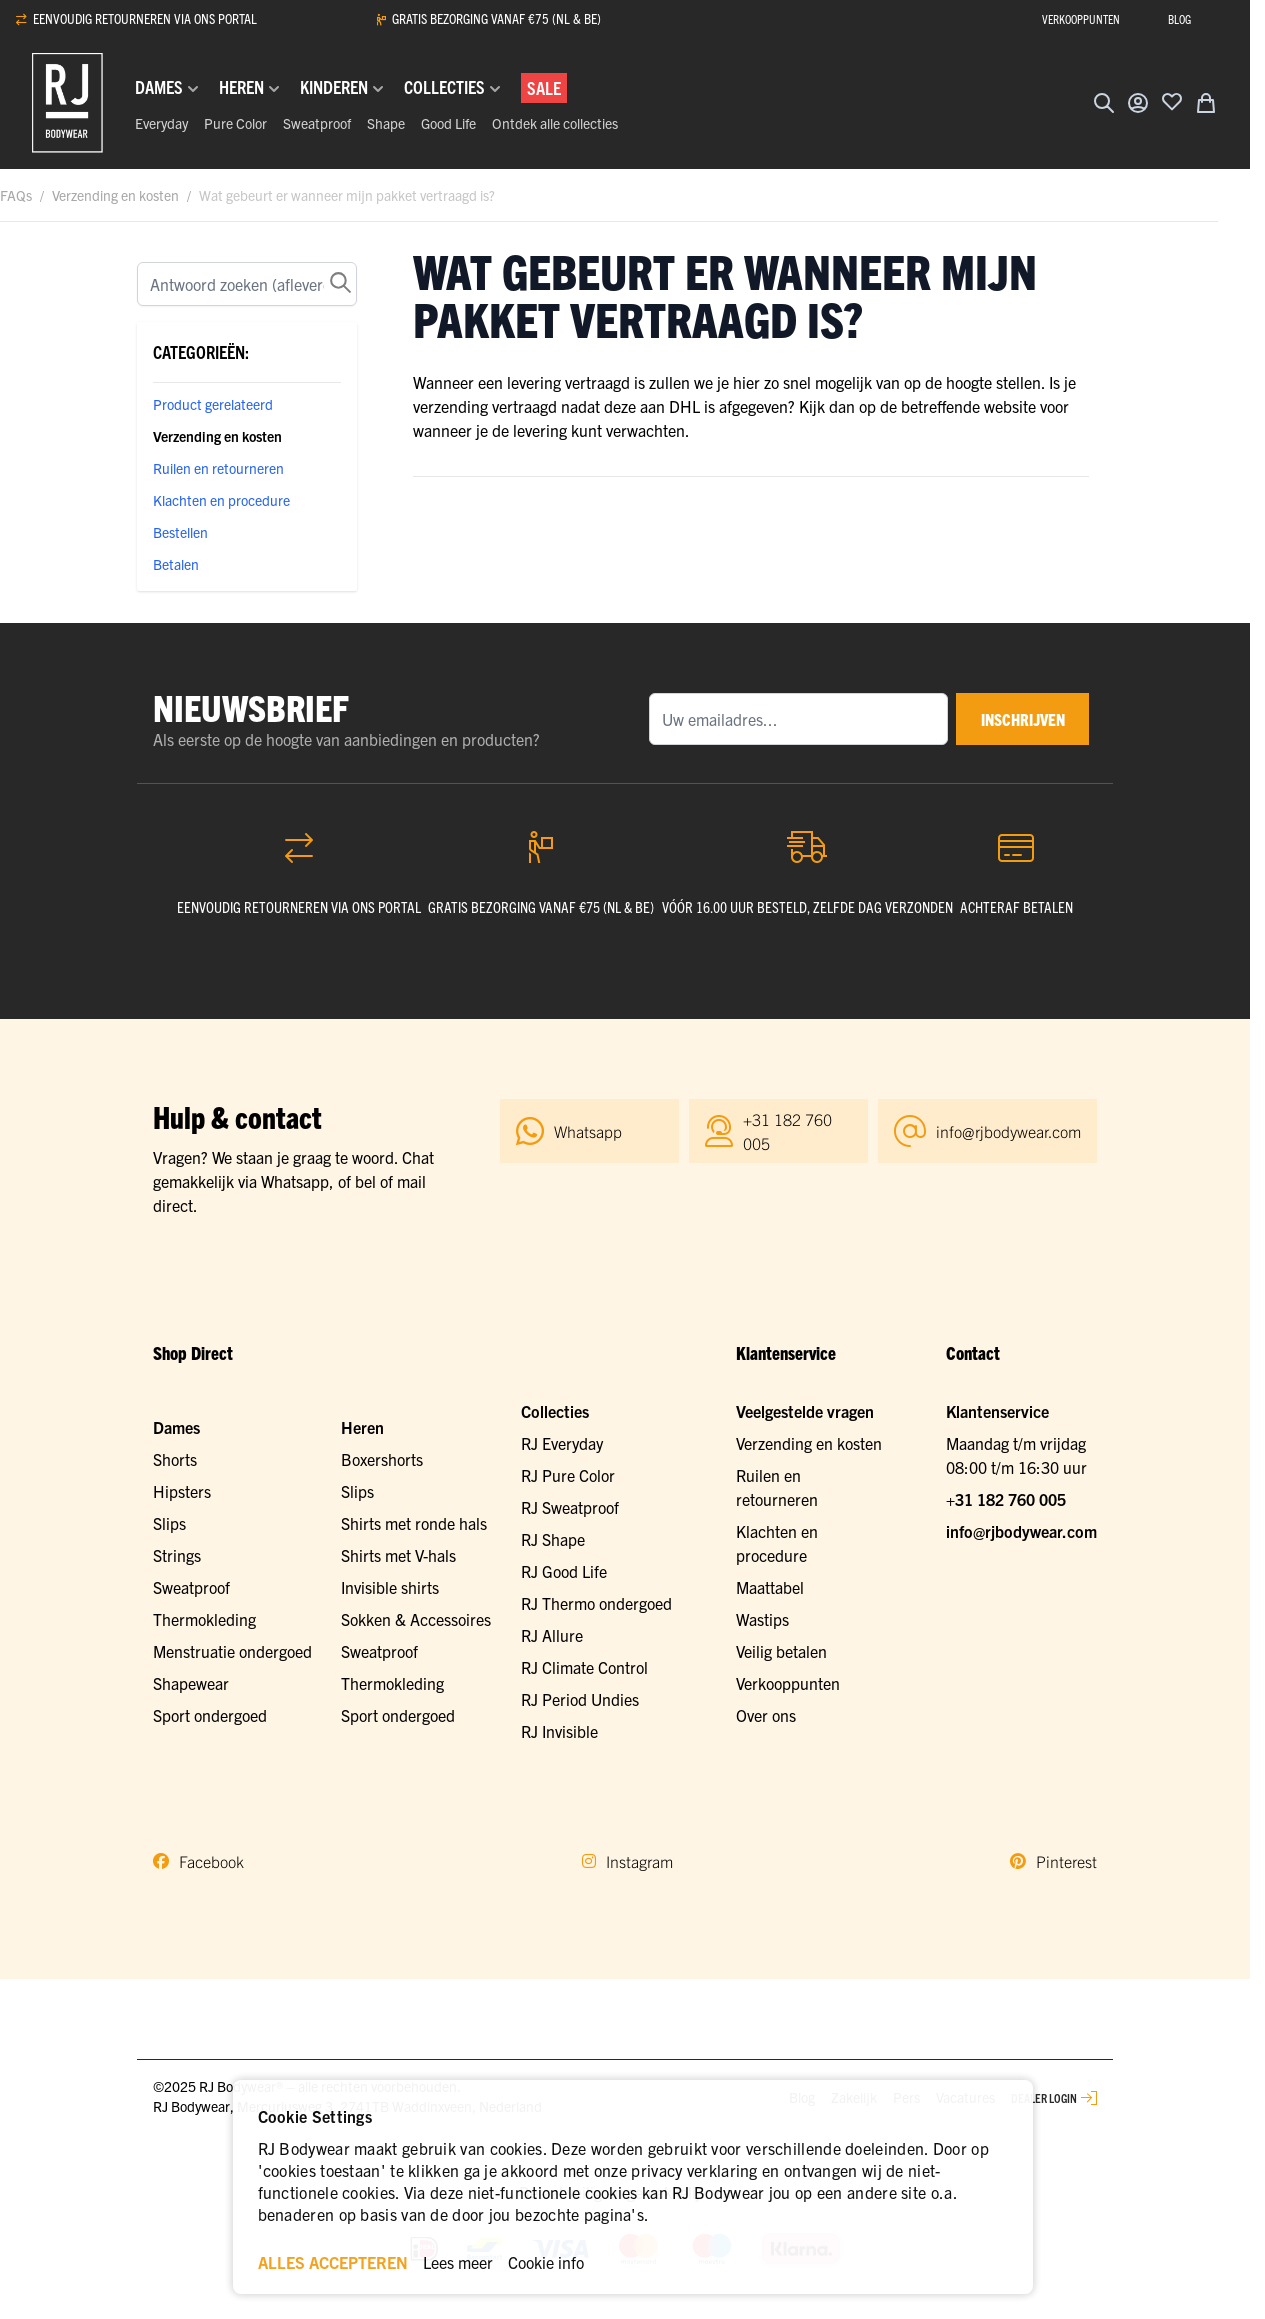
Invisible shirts (390, 1587)
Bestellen (180, 532)
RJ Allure (552, 1635)
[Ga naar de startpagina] (67, 103)
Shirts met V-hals (398, 1555)
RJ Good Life (564, 1571)
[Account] (1138, 103)
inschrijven (1014, 719)
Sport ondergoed (210, 1715)
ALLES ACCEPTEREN (333, 2262)
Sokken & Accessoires (416, 1619)
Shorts (175, 1459)
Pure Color (235, 123)
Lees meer (458, 2262)
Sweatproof (317, 123)
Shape (386, 123)
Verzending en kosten (115, 195)
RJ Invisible (559, 1731)
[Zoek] (247, 284)
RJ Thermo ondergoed (596, 1603)
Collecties (555, 1411)
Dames (176, 1427)
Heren (362, 1427)
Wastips (762, 1619)
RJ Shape (553, 1539)
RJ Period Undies (580, 1699)
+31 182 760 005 (1006, 1499)
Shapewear (191, 1683)
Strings (177, 1555)
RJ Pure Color (568, 1475)
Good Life (448, 123)
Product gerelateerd (213, 404)
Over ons (766, 1715)
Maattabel (770, 1587)
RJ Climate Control (584, 1667)
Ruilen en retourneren (218, 468)
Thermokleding (204, 1619)
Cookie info (546, 2262)
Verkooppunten (788, 1683)
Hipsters (182, 1491)
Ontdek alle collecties (555, 123)
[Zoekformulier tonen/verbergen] (1104, 103)
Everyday (161, 123)
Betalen (176, 564)
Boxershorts (382, 1459)
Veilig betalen (781, 1651)
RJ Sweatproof (570, 1507)
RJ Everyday (562, 1443)
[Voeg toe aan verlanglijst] (1172, 101)
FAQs (16, 195)
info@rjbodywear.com (1021, 1531)
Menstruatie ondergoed (232, 1651)
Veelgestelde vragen (805, 1411)
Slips (169, 1523)
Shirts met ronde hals (414, 1523)
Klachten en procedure (221, 500)
